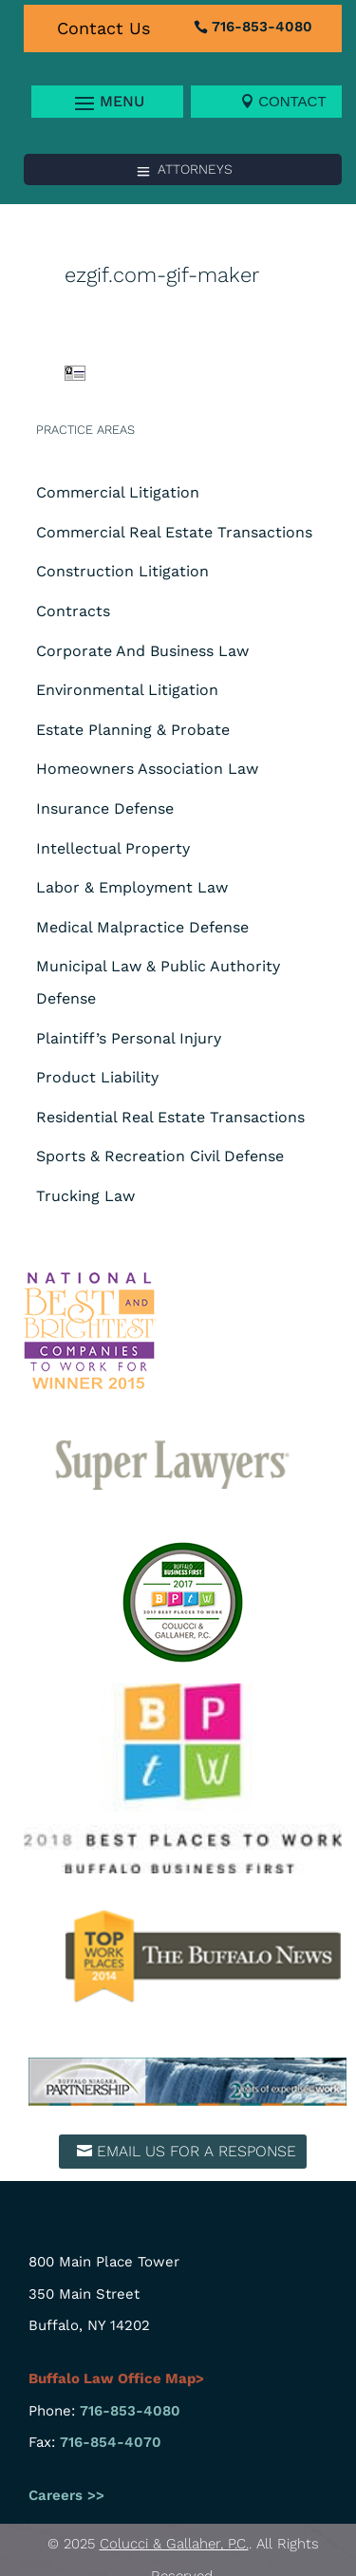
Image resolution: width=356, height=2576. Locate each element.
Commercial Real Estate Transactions (174, 532)
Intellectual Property (113, 848)
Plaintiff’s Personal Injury (128, 1038)
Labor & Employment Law (132, 887)
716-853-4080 (262, 26)
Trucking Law (85, 1196)
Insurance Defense (105, 808)
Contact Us (103, 28)
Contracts (73, 611)
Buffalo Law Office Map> (118, 2378)
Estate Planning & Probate (133, 730)
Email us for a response (196, 2151)
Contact (292, 101)
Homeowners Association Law (147, 769)
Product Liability (97, 1077)
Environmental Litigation (127, 690)
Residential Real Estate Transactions (170, 1117)
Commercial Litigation (117, 492)
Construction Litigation (122, 571)
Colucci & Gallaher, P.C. (174, 2543)
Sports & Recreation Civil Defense (160, 1156)
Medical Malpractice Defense (142, 927)
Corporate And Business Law (142, 651)
